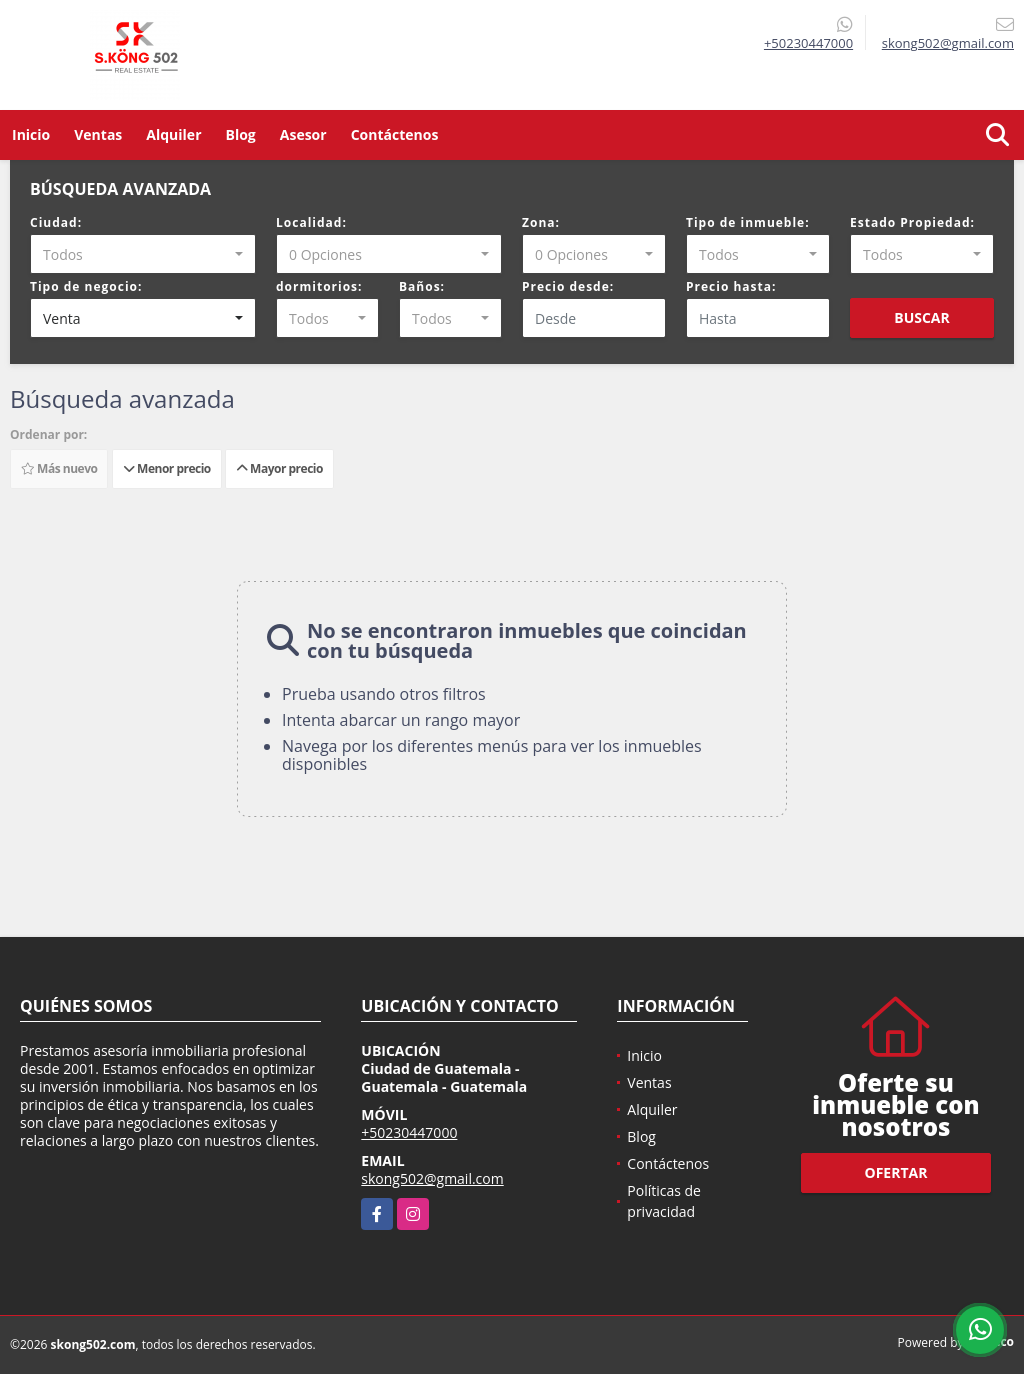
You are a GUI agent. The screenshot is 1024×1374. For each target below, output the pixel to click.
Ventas (98, 134)
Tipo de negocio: (86, 286)
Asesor (303, 134)
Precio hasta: (731, 286)
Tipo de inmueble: (748, 222)
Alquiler (173, 134)
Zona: (541, 222)
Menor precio (167, 468)
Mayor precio (279, 468)
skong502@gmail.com (432, 1178)
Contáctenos (395, 134)
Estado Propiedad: (912, 222)
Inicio (31, 134)
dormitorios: (319, 286)
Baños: (422, 286)
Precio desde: (568, 286)
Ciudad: (56, 222)
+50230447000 (808, 43)
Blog (241, 134)
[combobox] (143, 254)
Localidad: (311, 222)
